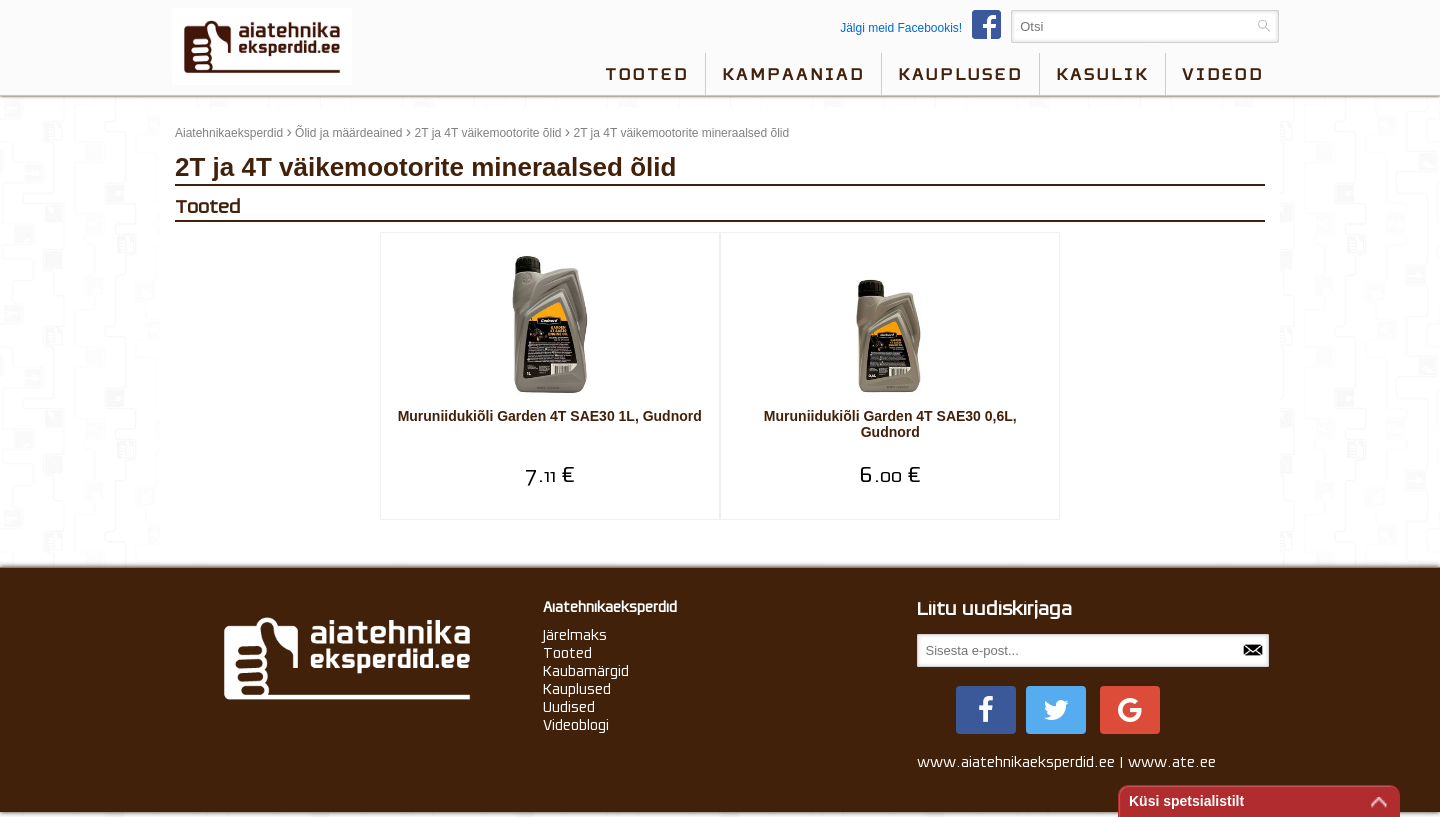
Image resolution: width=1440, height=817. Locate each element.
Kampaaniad (793, 74)
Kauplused (960, 74)
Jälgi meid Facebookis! (925, 28)
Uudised (569, 710)
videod (1223, 74)
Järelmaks (575, 638)
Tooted (647, 74)
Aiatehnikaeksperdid (229, 133)
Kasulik (1102, 74)
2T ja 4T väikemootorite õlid (488, 133)
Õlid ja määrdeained (348, 133)
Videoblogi (576, 728)
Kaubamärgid (586, 674)
